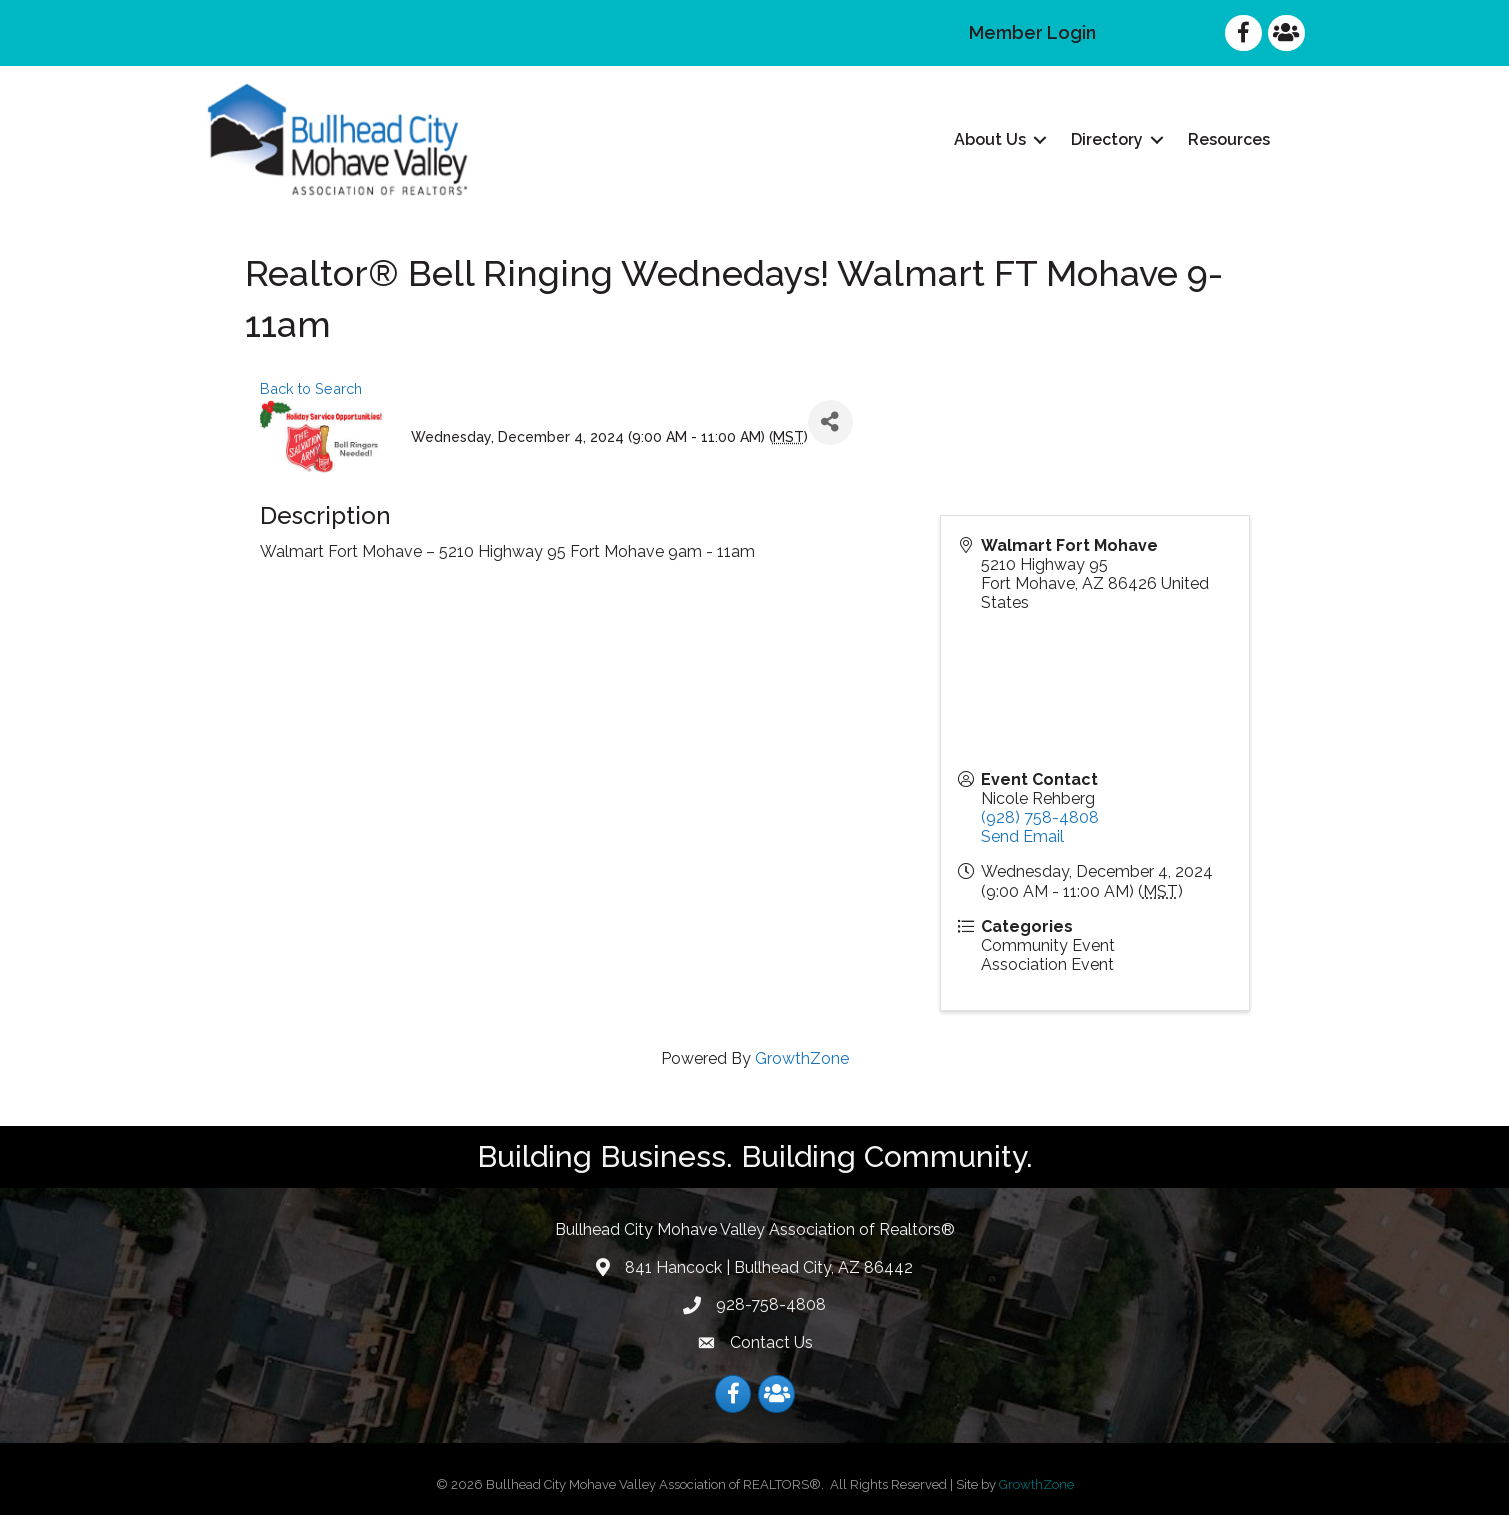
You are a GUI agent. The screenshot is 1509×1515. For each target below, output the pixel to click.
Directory (1107, 139)
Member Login (1032, 32)
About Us (990, 139)
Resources (1229, 139)
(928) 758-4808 (1040, 817)
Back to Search (311, 388)
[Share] (830, 422)
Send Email (1022, 836)
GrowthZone (802, 1058)
